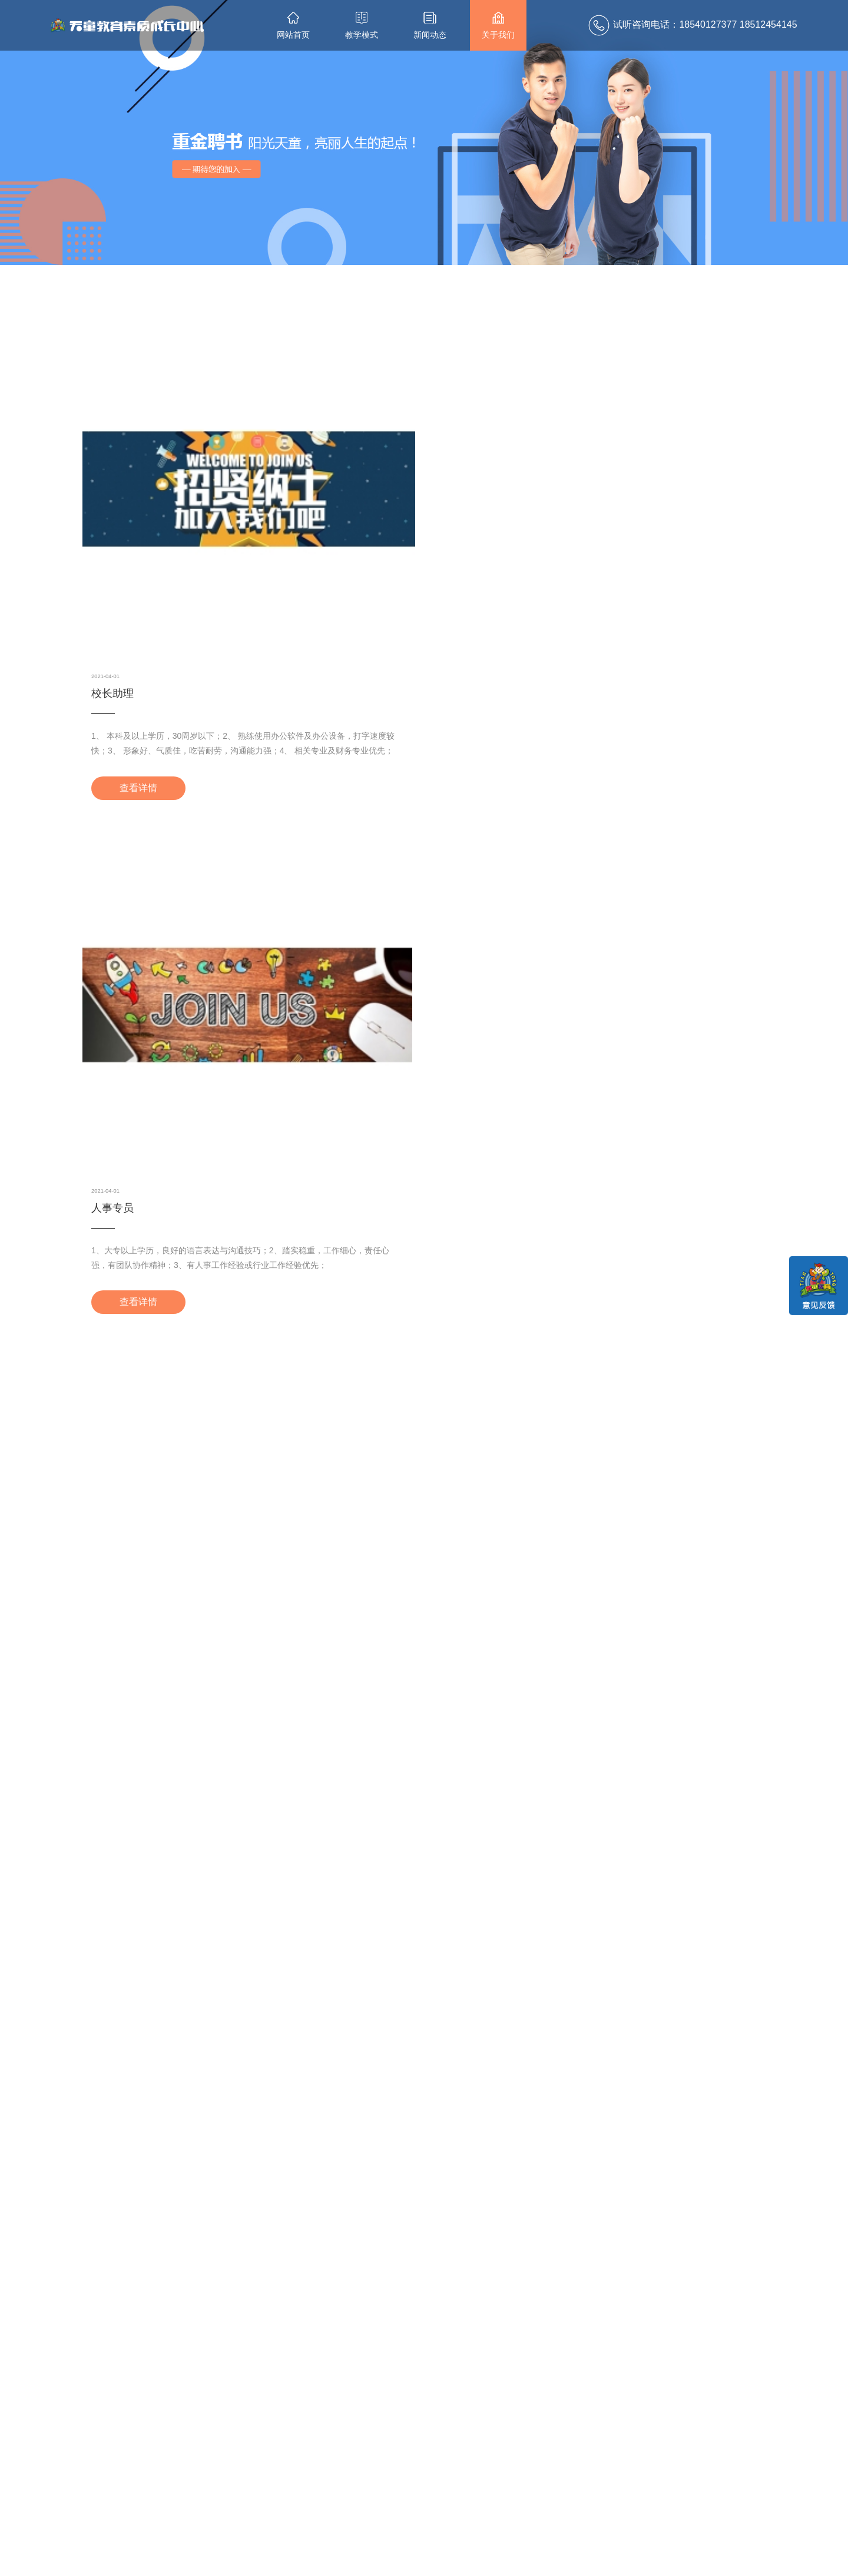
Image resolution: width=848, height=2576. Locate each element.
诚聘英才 (386, 2491)
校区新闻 (315, 2478)
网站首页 (293, 25)
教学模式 (361, 25)
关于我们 (498, 25)
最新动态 (317, 2450)
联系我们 (458, 2450)
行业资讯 (315, 2491)
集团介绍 (386, 2478)
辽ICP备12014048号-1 (534, 2561)
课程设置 (245, 2478)
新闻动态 (429, 25)
